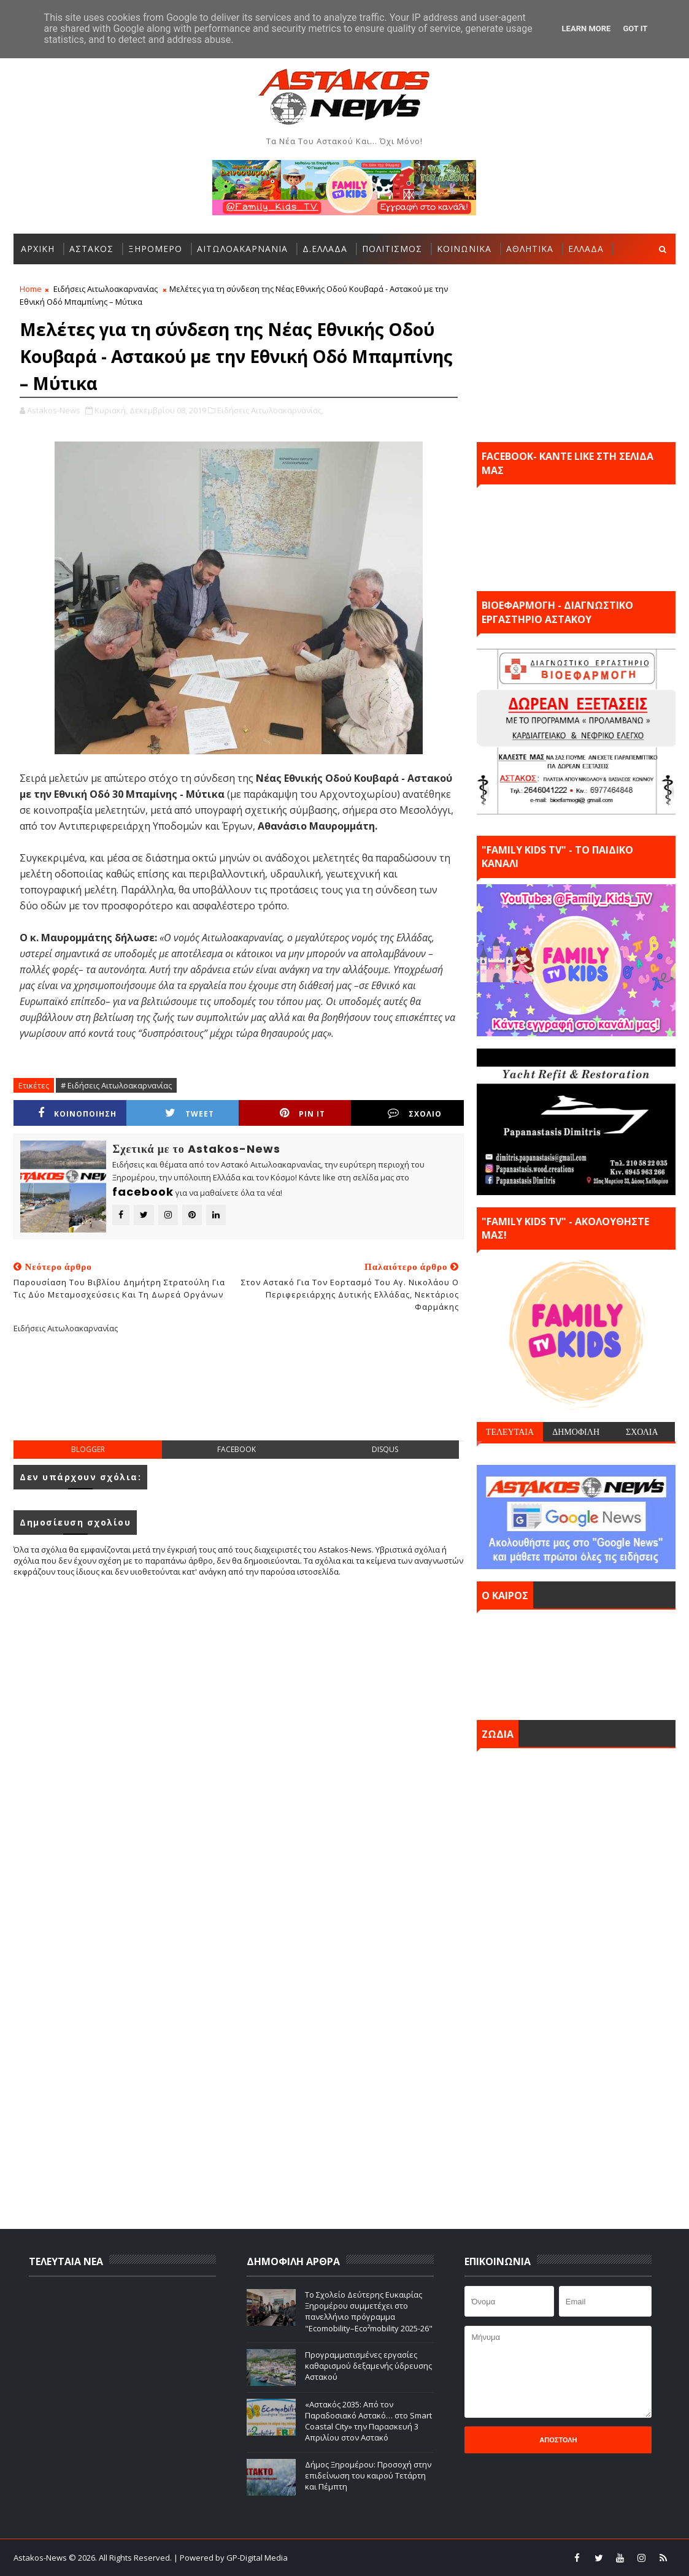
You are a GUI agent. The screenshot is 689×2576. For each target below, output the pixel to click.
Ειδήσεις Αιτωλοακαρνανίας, (270, 410)
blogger (88, 1449)
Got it (635, 28)
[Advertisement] (238, 1396)
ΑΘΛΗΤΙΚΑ (529, 248)
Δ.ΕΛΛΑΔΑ (324, 248)
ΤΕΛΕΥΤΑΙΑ (510, 1432)
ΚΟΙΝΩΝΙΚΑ (464, 248)
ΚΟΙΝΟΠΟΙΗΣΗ (77, 1113)
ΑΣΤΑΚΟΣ (91, 248)
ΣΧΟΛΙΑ (642, 1432)
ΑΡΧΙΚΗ (38, 248)
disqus (385, 1449)
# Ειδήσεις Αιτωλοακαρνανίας (116, 1085)
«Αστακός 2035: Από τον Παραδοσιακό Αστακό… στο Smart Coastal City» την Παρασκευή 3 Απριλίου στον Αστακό (368, 2421)
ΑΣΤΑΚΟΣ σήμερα (576, 1662)
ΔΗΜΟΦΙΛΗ (575, 1432)
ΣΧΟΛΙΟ (415, 1113)
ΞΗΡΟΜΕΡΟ (155, 248)
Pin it (302, 1113)
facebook (236, 1449)
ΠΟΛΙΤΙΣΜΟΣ (392, 248)
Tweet (189, 1113)
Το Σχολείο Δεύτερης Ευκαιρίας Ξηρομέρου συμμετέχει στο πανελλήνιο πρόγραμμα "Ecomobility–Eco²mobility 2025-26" (369, 2311)
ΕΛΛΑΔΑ (586, 248)
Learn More (586, 28)
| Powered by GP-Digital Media (231, 2557)
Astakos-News (41, 2557)
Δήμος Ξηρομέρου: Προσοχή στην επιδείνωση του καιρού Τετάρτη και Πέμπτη (368, 2475)
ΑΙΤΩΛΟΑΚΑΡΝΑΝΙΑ (242, 248)
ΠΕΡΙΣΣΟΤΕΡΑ (53, 279)
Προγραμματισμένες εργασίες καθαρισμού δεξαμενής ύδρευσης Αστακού (368, 2365)
